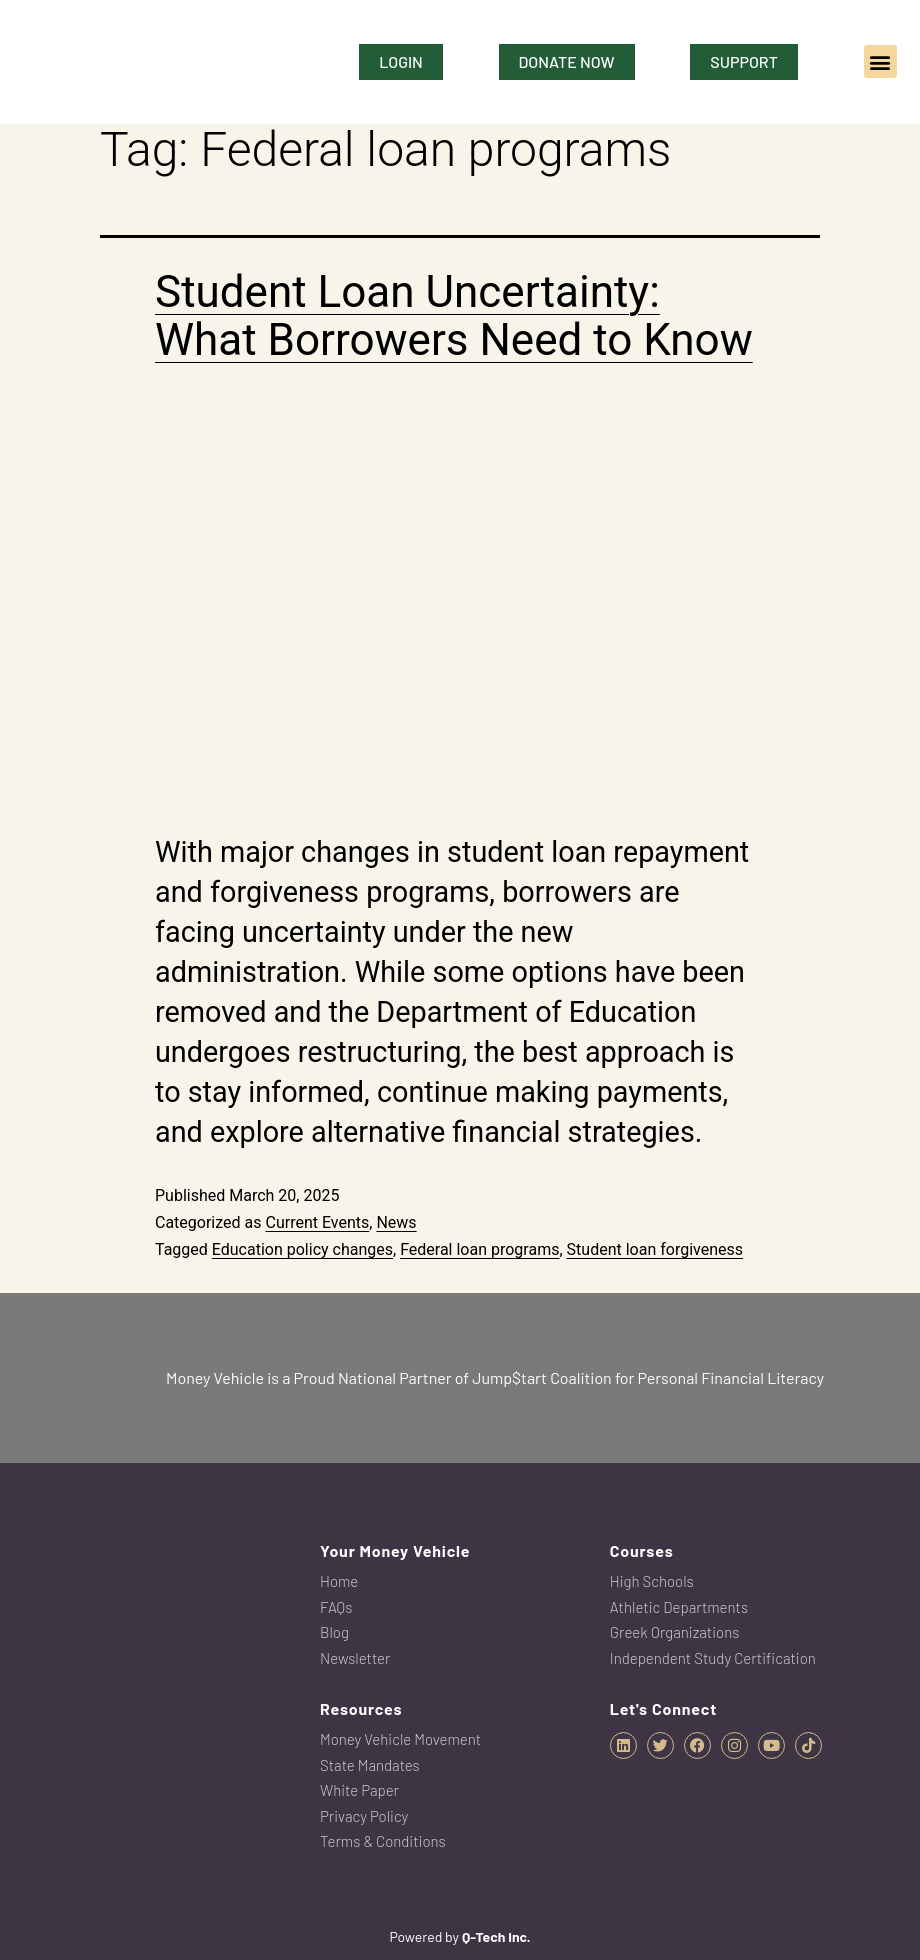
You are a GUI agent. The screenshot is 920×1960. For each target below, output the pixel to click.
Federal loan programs (479, 1249)
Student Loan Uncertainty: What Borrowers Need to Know (454, 316)
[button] (880, 61)
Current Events (317, 1222)
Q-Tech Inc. (496, 1936)
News (396, 1222)
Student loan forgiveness (655, 1249)
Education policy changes (302, 1249)
